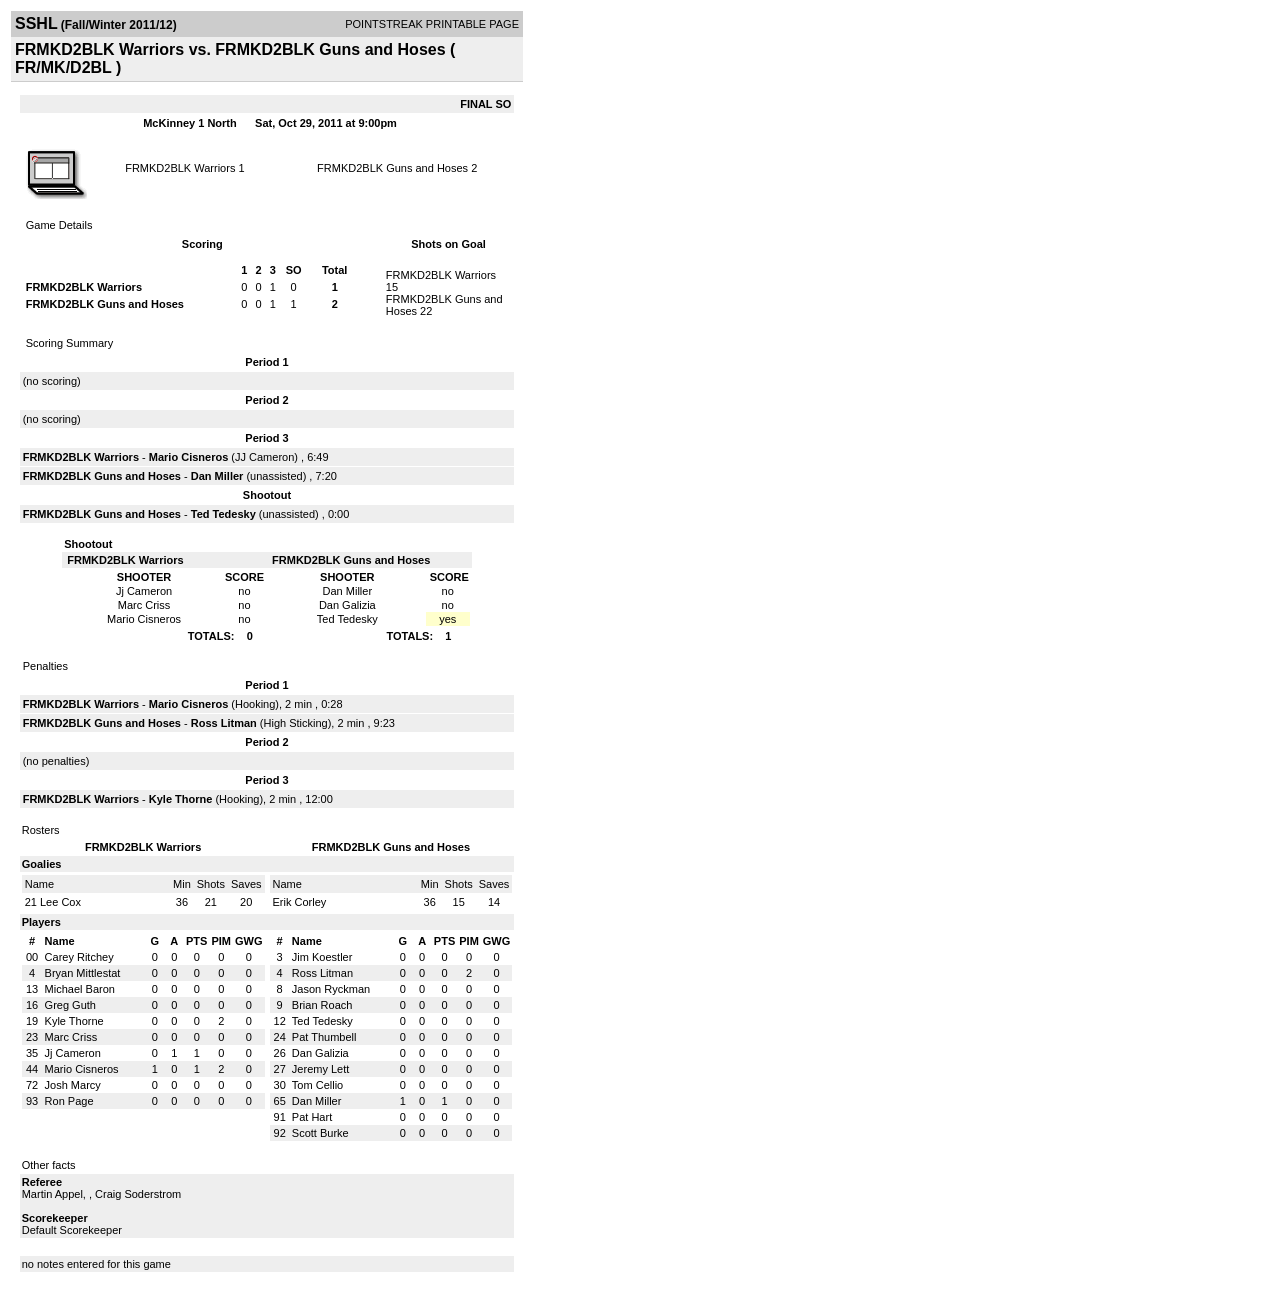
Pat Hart (312, 1117)
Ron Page (69, 1101)
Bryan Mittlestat (83, 973)
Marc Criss (71, 1037)
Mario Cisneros (188, 457)
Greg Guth (70, 1005)
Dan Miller (217, 476)
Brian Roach (322, 1005)
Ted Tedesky (223, 514)
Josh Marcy (73, 1085)
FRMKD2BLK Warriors (180, 168)
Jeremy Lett (320, 1069)
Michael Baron (80, 989)
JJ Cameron (264, 457)
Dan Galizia (320, 1053)
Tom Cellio (317, 1085)
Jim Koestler (322, 957)
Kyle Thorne (181, 799)
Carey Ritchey (79, 957)
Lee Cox (60, 902)
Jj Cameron (73, 1053)
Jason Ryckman (331, 989)
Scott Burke (320, 1133)
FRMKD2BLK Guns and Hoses (392, 168)
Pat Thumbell (324, 1037)
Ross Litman (224, 723)
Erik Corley (300, 902)
